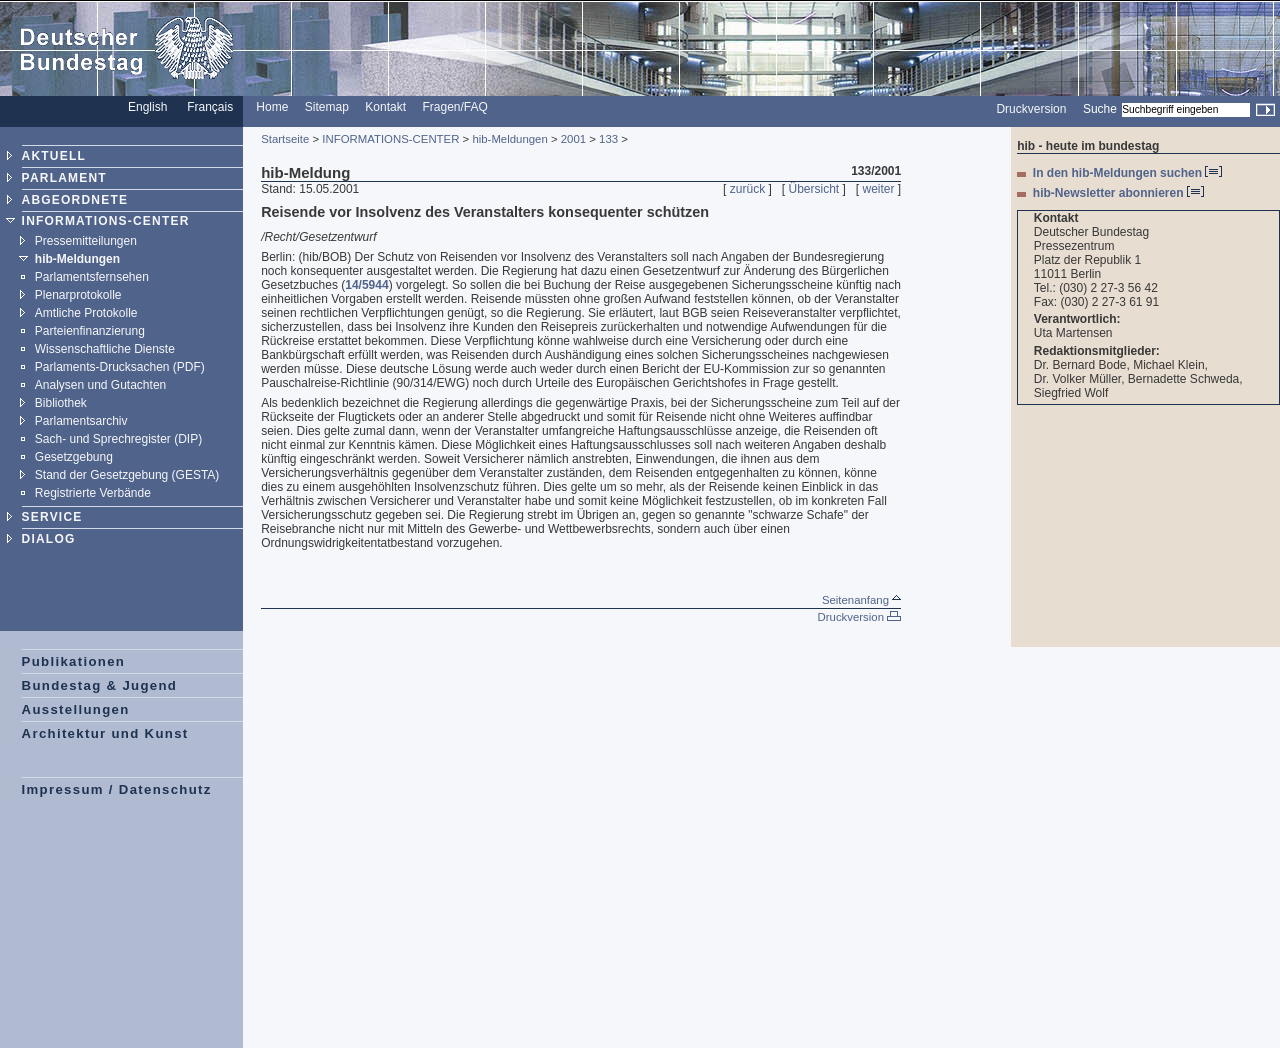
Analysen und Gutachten (100, 385)
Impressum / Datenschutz (117, 789)
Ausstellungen (76, 709)
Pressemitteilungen (86, 241)
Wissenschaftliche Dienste (105, 349)
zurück (747, 189)
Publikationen (74, 661)
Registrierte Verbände (93, 493)
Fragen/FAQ (454, 107)
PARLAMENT (64, 178)
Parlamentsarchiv (81, 421)
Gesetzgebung (74, 457)
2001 (573, 139)
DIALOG (49, 539)
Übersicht (813, 189)
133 (608, 139)
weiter (879, 189)
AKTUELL (54, 156)
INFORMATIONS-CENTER (106, 221)
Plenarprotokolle (78, 295)
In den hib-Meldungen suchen (1128, 173)
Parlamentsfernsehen (92, 277)
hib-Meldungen (77, 259)
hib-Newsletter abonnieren (1118, 193)
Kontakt (385, 107)
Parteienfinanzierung (90, 331)
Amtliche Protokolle (86, 313)
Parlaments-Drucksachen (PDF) (120, 367)
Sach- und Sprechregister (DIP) (118, 439)
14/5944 (366, 285)
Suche (1100, 109)
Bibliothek (61, 403)
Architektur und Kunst (105, 733)
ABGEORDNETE (75, 200)
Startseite (285, 139)
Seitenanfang (861, 600)
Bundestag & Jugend (100, 685)
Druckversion (1031, 109)
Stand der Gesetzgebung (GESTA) (127, 475)
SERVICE (52, 517)
